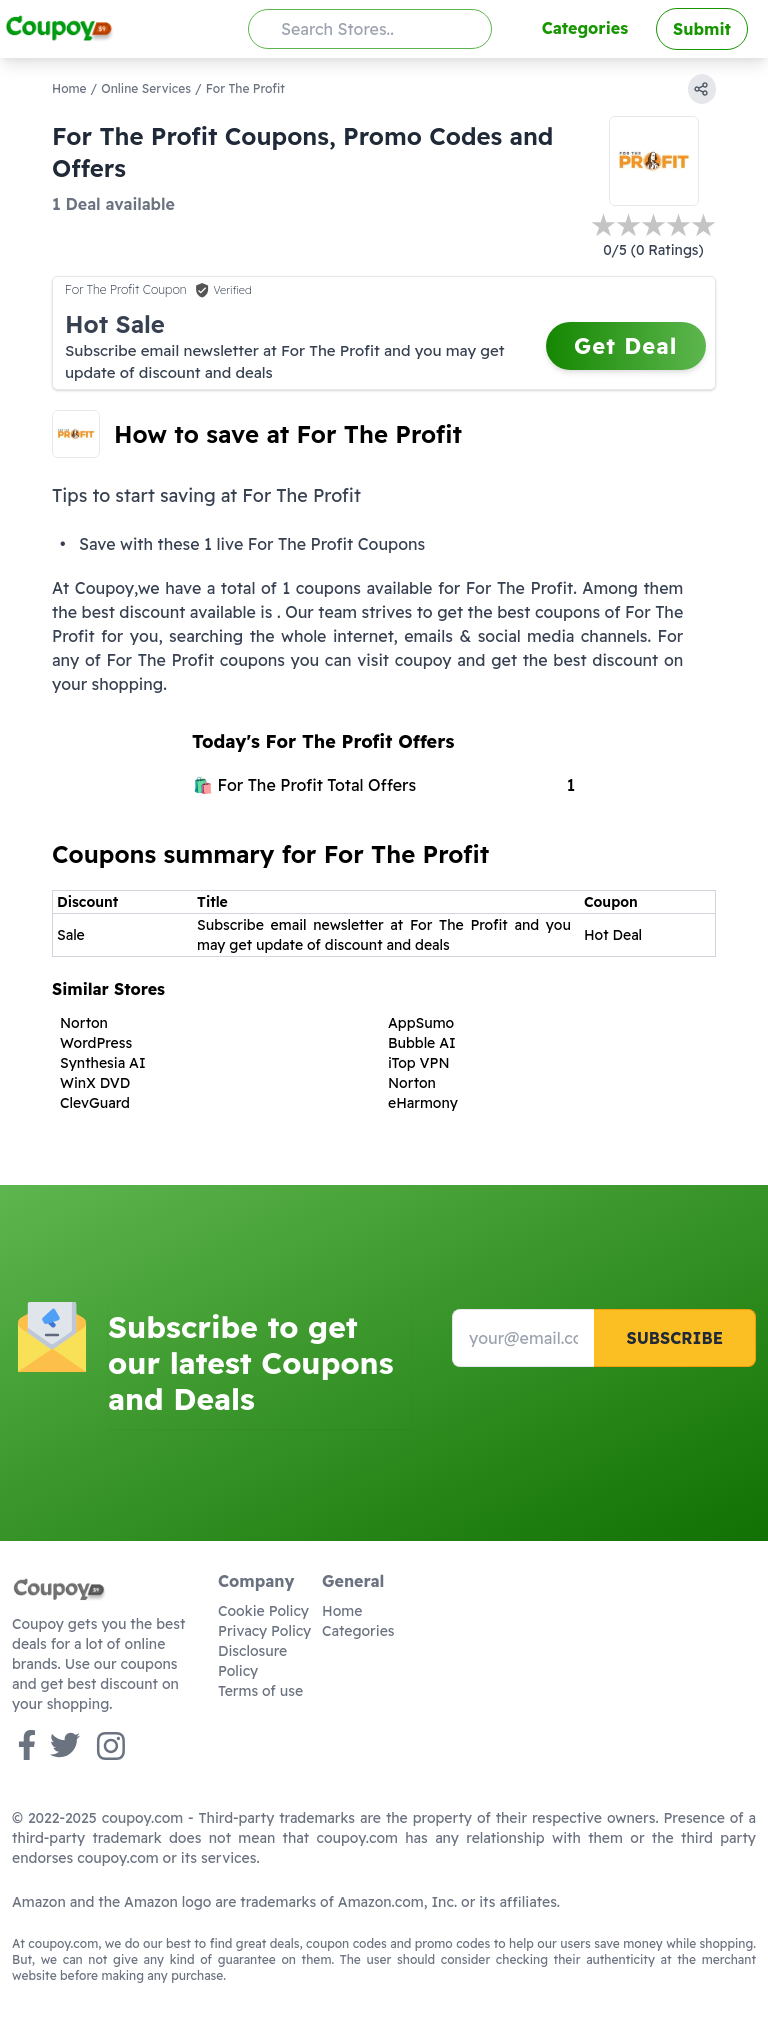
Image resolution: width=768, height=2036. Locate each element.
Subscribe (674, 1338)
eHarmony (423, 1103)
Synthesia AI (103, 1063)
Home (69, 88)
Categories (585, 28)
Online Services (146, 88)
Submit (702, 29)
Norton (84, 1023)
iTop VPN (419, 1063)
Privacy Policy (264, 1631)
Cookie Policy (263, 1611)
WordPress (96, 1043)
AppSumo (421, 1023)
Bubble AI (422, 1043)
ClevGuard (95, 1103)
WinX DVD (95, 1083)
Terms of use (260, 1691)
